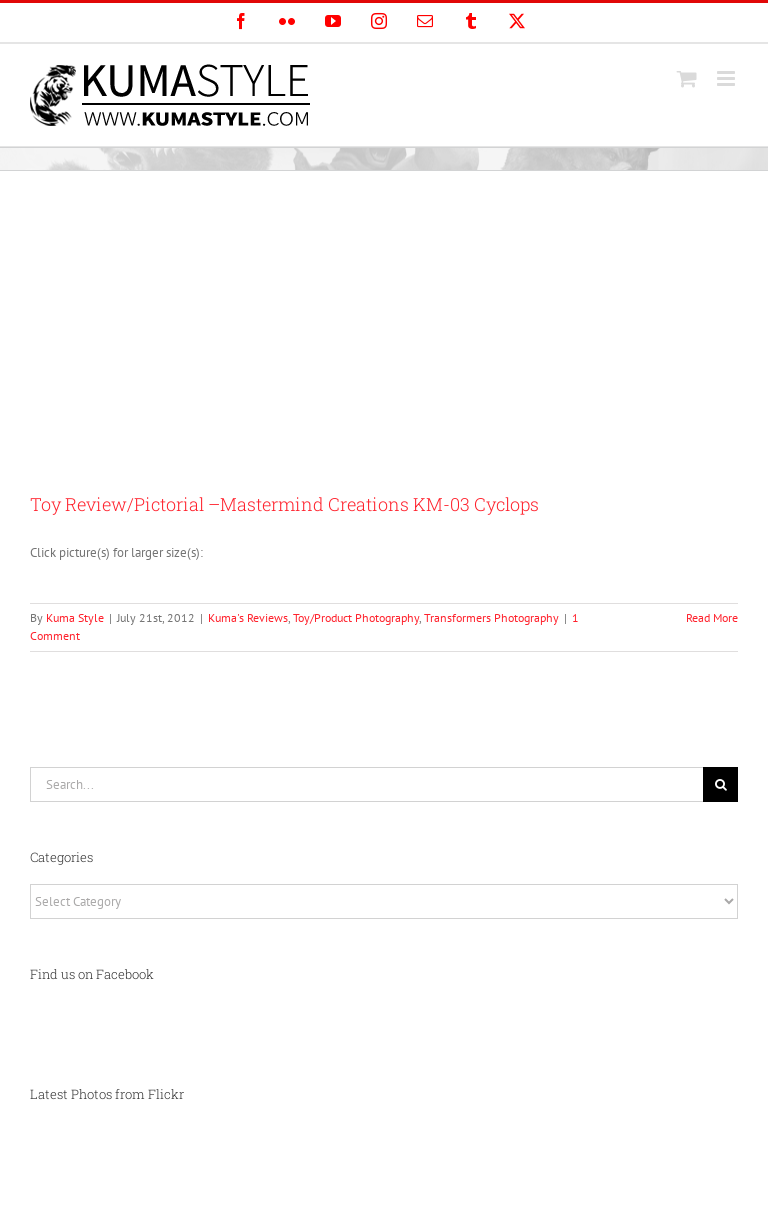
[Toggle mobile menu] (727, 78)
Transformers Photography (491, 617)
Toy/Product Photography (356, 617)
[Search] (720, 784)
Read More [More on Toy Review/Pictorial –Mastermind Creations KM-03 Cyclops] (712, 617)
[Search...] (366, 784)
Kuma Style (75, 617)
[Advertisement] (384, 321)
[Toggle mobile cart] (687, 78)
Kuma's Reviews (248, 617)
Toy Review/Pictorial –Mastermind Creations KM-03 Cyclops (284, 504)
